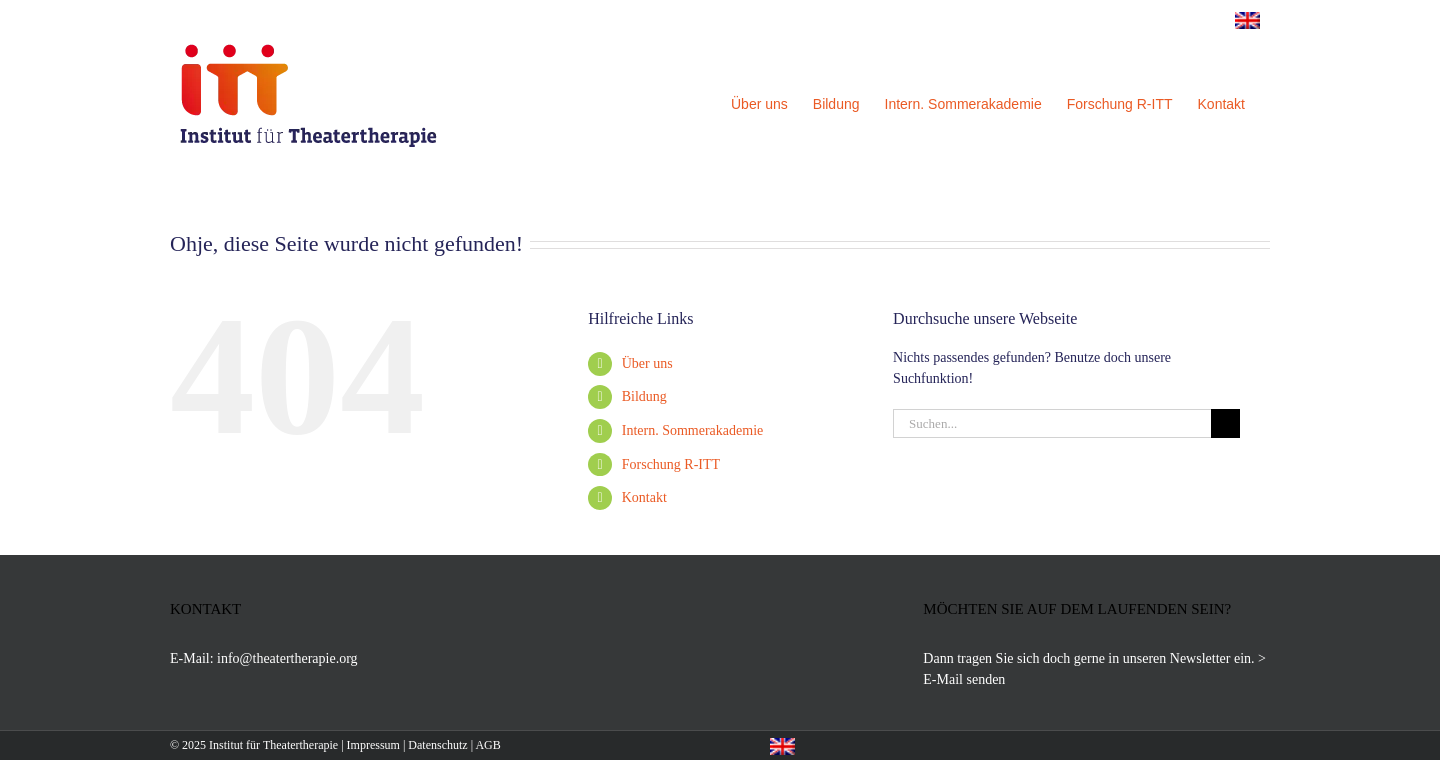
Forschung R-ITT (671, 464)
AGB (487, 745)
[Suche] (1225, 423)
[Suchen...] (1052, 423)
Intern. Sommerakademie (693, 430)
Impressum (373, 745)
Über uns (647, 363)
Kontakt (644, 497)
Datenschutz (437, 745)
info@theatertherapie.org (287, 658)
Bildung (644, 396)
